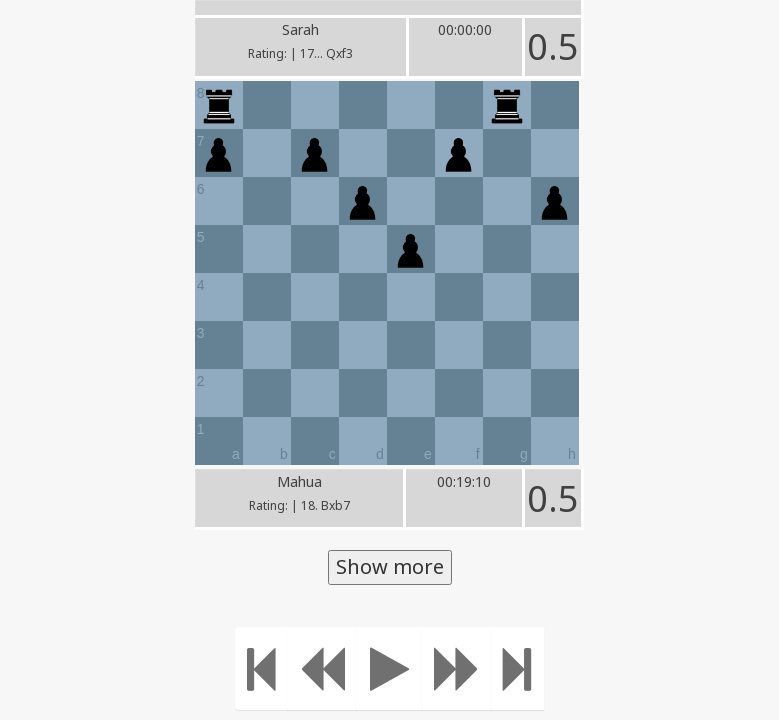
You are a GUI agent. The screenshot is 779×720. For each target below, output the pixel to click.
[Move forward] (457, 668)
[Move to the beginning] (261, 668)
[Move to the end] (517, 668)
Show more (390, 566)
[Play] (389, 668)
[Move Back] (322, 668)
